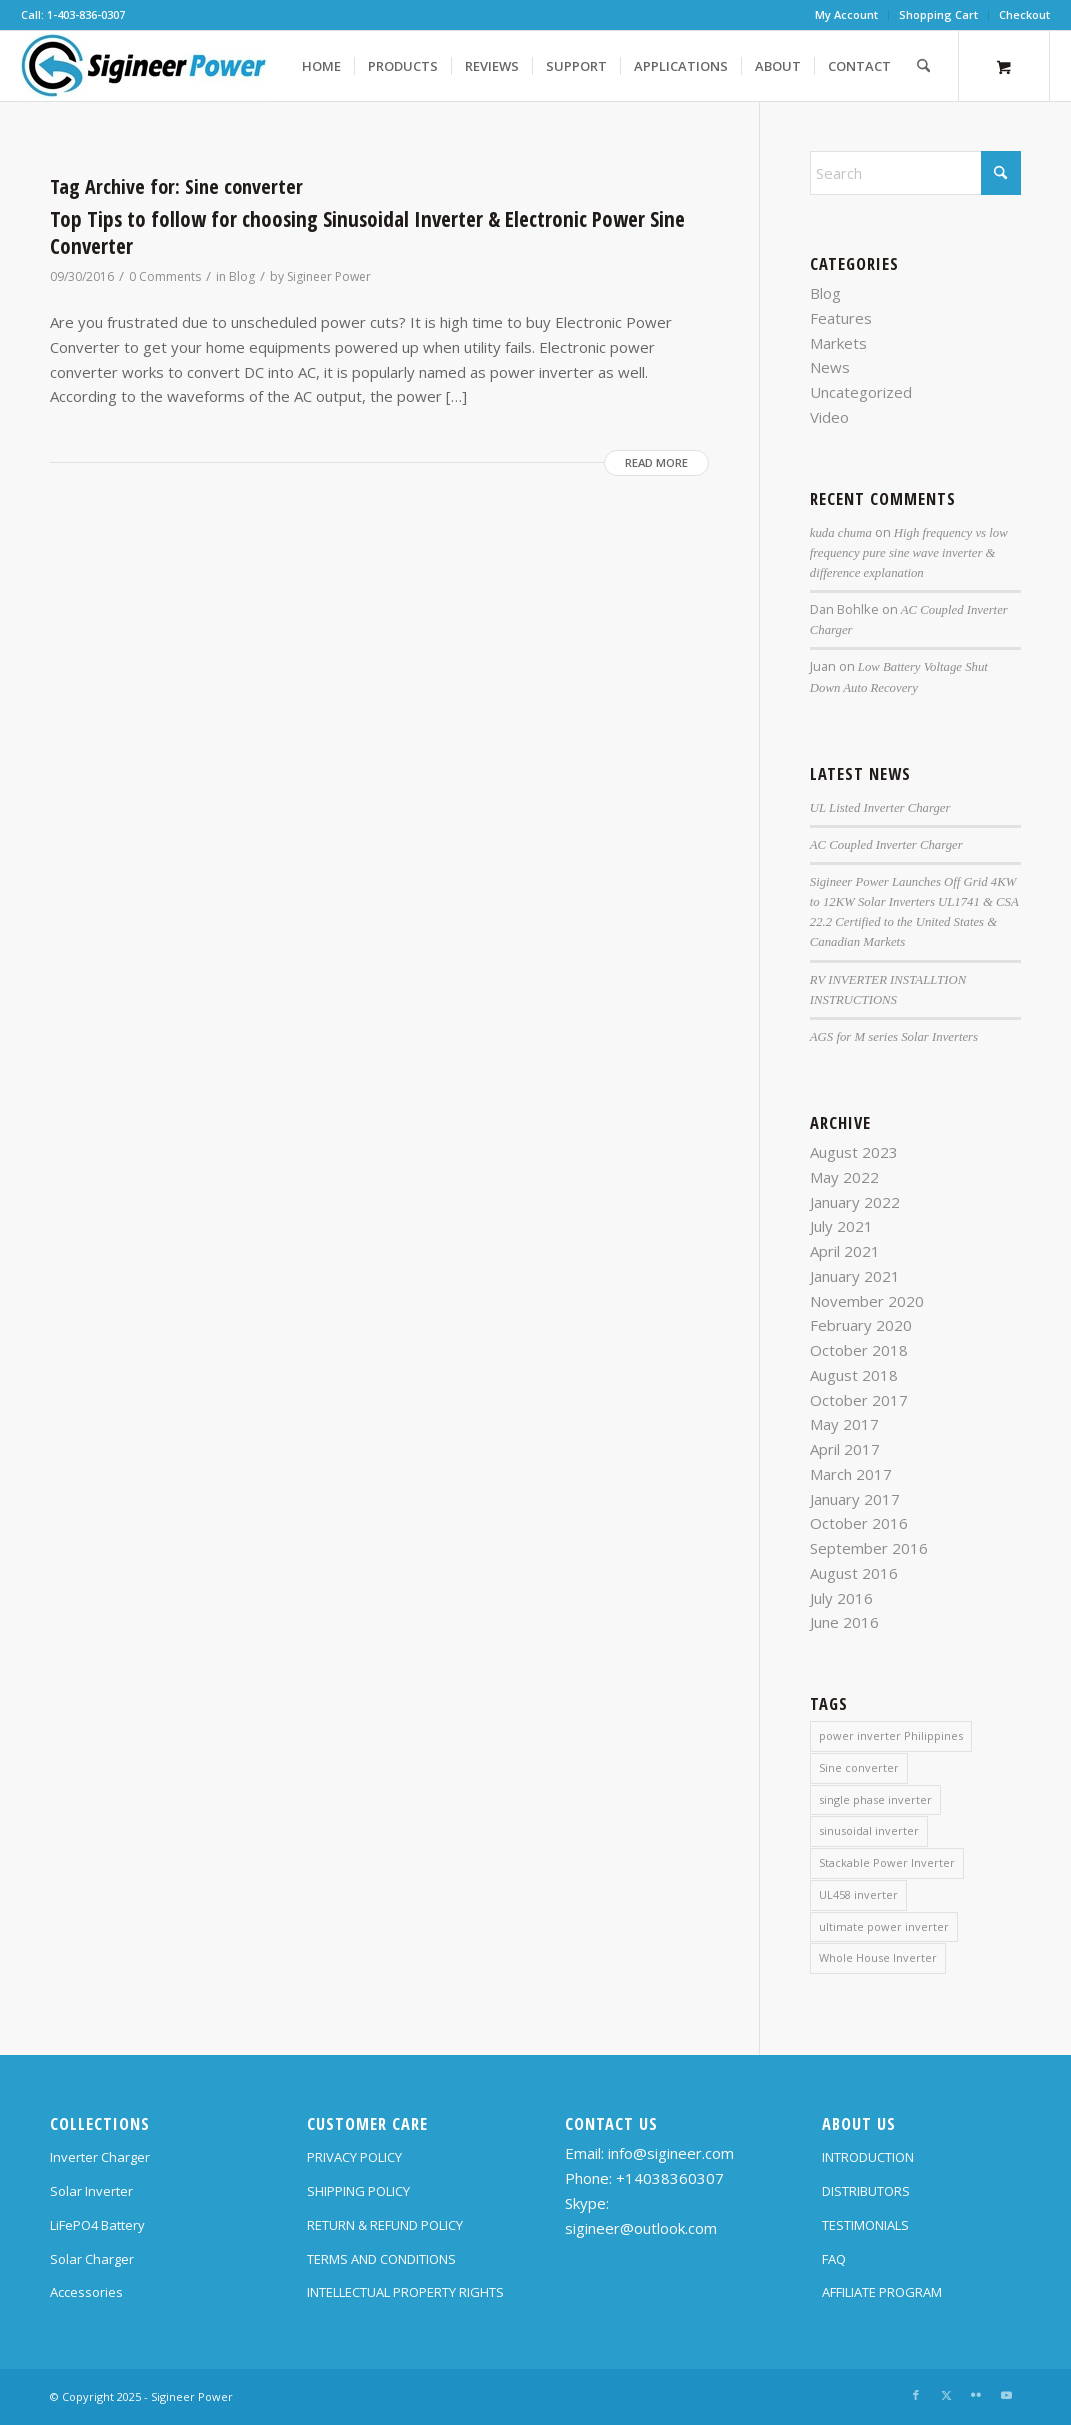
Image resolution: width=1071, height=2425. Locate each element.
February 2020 (861, 1325)
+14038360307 (670, 2178)
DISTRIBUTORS (866, 2191)
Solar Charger (92, 2259)
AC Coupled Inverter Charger (886, 845)
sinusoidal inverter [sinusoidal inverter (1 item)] (869, 1830)
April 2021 (845, 1251)
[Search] (923, 66)
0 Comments (165, 276)
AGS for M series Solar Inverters (894, 1037)
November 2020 (867, 1301)
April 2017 (845, 1449)
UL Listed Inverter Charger (880, 808)
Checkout (1024, 14)
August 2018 (854, 1375)
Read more (656, 462)
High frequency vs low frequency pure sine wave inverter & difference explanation (909, 553)
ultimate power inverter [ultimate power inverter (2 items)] (884, 1926)
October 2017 (859, 1400)
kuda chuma (841, 533)
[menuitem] (847, 15)
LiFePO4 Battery (97, 2225)
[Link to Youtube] (1006, 2395)
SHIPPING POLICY (358, 2191)
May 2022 (844, 1177)
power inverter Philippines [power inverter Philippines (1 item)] (891, 1735)
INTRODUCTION (868, 2157)
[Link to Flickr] (976, 2395)
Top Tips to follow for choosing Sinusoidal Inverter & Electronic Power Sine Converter (367, 232)
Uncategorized (861, 392)
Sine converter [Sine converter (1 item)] (859, 1767)
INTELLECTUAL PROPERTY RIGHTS (405, 2292)
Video (829, 417)
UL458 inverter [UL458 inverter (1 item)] (858, 1894)
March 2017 (851, 1474)
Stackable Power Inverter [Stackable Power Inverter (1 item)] (887, 1862)
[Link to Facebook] (916, 2395)
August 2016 (854, 1573)
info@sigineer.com (671, 2153)
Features (841, 318)
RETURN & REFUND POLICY (385, 2225)
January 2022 (855, 1202)
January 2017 (855, 1499)
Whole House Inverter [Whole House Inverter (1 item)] (878, 1957)
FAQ (834, 2259)
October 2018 (859, 1350)
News (830, 367)
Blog (242, 276)
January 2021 (855, 1276)
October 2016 (859, 1523)
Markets (838, 343)
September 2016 (869, 1548)
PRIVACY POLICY (354, 2157)
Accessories (86, 2292)
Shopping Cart (938, 14)
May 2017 (844, 1424)
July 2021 (841, 1226)
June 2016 (844, 1622)
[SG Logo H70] (144, 66)
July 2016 (841, 1598)
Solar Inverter (91, 2191)
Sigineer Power (329, 276)
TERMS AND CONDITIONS (381, 2259)
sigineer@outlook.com (641, 2228)
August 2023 (854, 1152)
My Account (846, 14)
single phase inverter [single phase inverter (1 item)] (875, 1799)
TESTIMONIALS (865, 2225)
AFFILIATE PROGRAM (882, 2292)
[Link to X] (946, 2395)
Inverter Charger (100, 2157)
